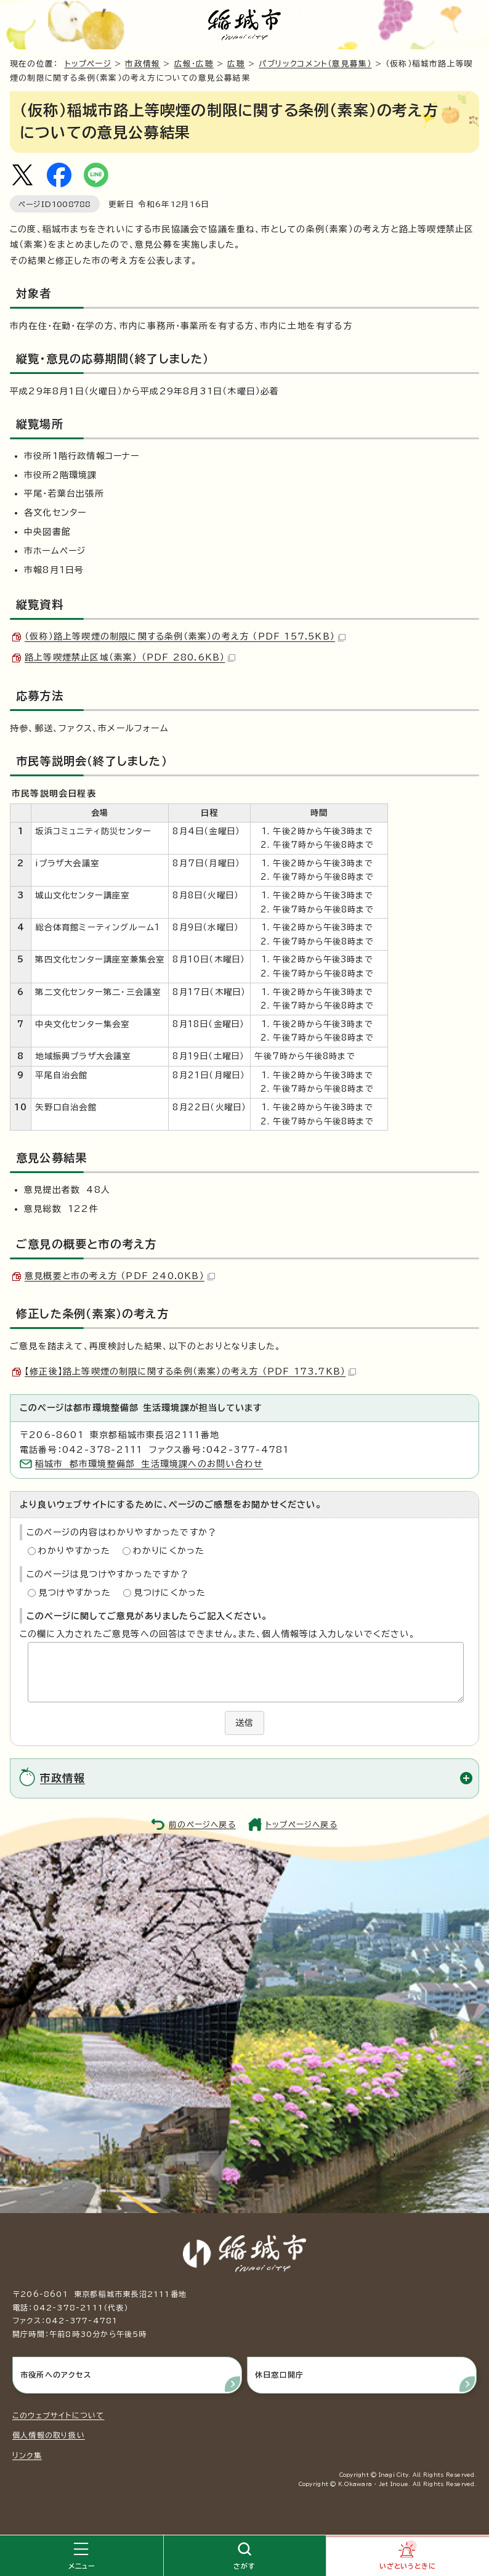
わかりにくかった (169, 1550)
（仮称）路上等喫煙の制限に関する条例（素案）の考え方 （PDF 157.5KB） (185, 636)
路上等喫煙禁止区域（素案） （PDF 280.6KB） (130, 657)
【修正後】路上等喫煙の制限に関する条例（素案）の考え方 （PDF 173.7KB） (190, 1371)
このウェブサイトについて (58, 2415)
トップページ (88, 64)
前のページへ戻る (202, 1825)
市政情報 (142, 64)
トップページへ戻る (301, 1825)
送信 (244, 1722)
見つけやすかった (74, 1592)
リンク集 (27, 2455)
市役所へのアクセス (55, 2374)
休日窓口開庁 (279, 2374)
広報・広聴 (194, 64)
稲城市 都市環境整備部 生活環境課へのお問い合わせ (149, 1464)
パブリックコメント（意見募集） (315, 64)
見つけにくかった (170, 1592)
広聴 (235, 64)
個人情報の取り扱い (48, 2435)
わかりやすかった (74, 1550)
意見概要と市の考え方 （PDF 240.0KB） (120, 1276)
